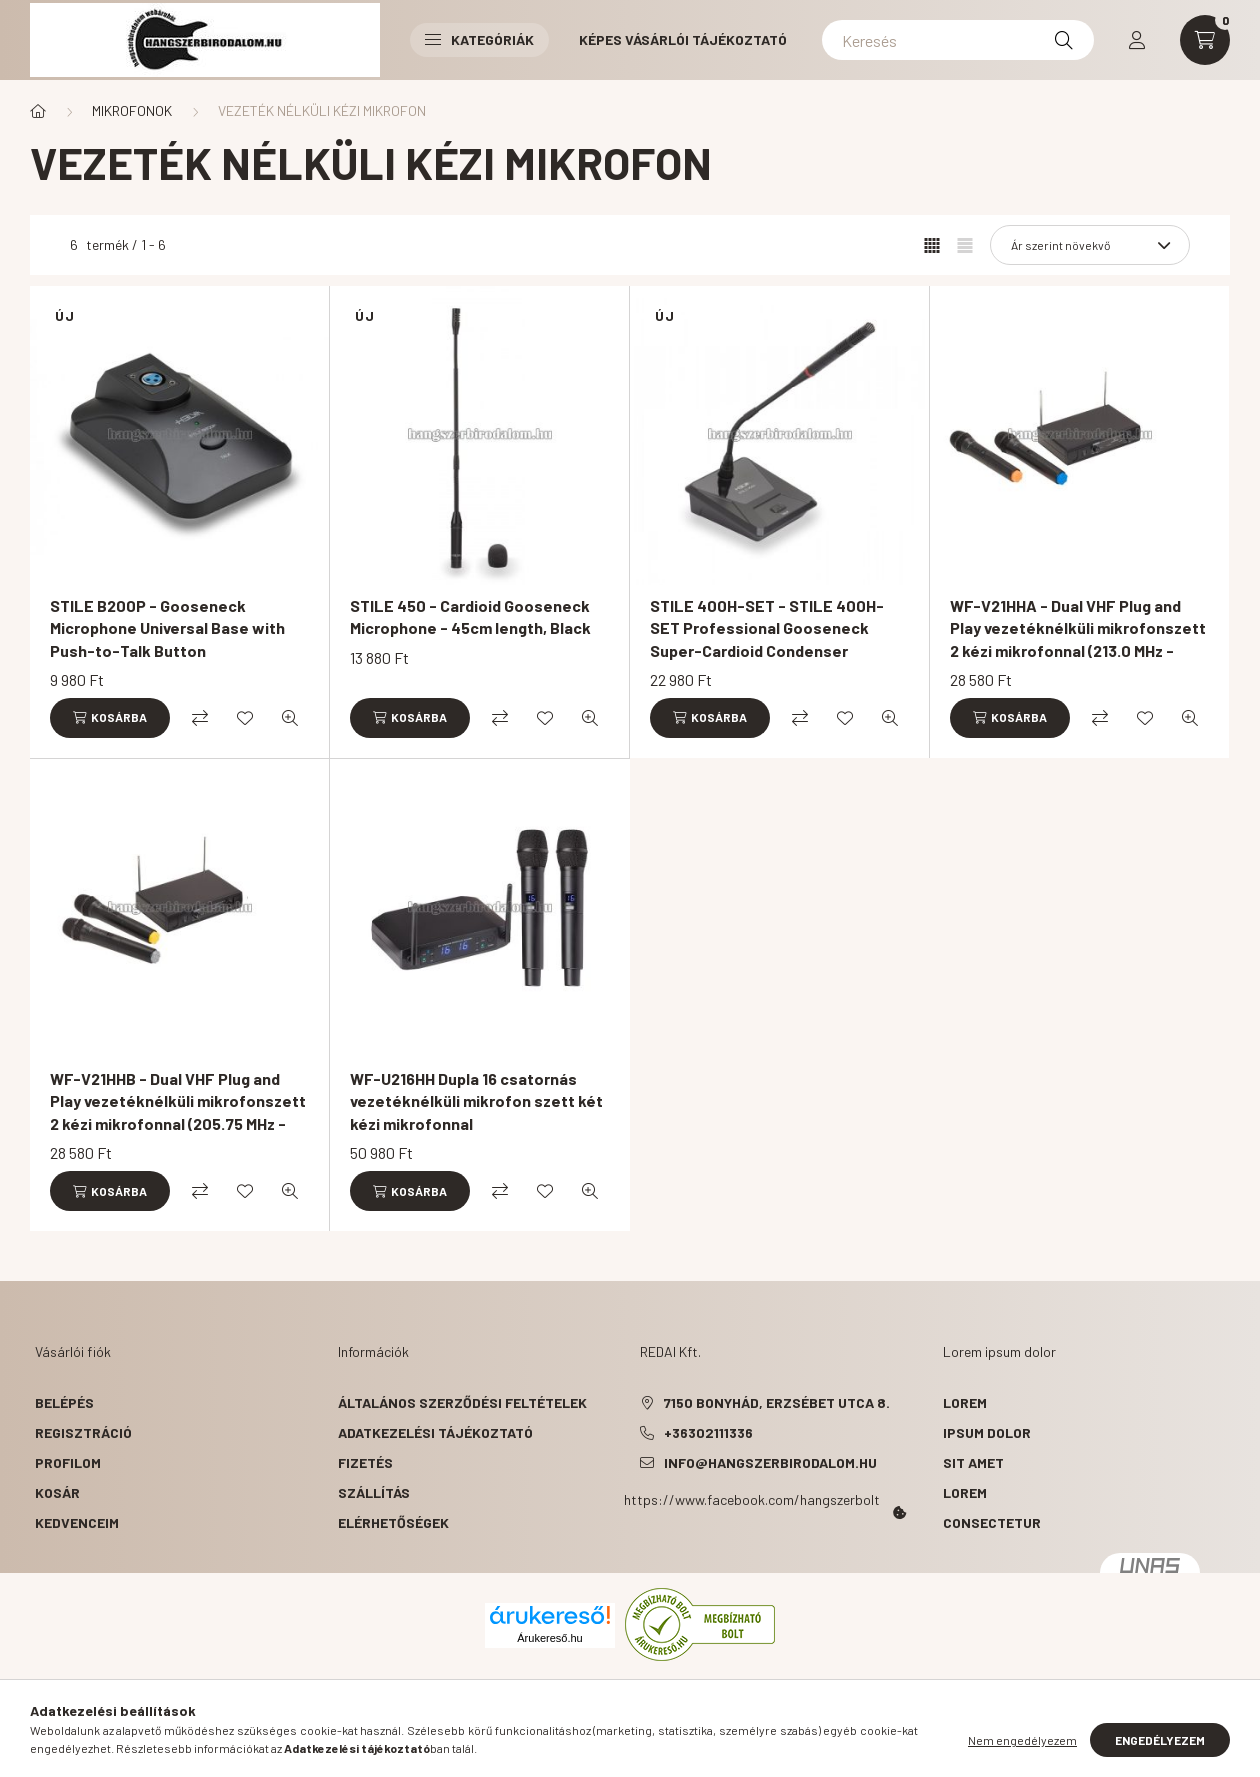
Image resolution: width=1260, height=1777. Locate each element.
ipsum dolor (987, 1432)
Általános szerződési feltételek (462, 1402)
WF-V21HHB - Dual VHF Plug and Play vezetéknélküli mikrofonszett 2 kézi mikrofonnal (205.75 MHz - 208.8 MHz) (178, 1112)
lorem (965, 1402)
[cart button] (1205, 40)
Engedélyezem (1160, 1740)
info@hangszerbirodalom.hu (770, 1462)
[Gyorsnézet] (290, 718)
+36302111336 (708, 1432)
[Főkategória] (38, 111)
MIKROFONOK (132, 110)
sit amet (973, 1462)
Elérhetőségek (393, 1522)
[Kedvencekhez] (245, 718)
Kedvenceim (77, 1522)
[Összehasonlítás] (200, 718)
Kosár (57, 1492)
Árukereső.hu (549, 1638)
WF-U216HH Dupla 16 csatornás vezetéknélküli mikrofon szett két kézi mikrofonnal (476, 1101)
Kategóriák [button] (479, 39)
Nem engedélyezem (1022, 1740)
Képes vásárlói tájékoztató (683, 39)
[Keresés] (958, 40)
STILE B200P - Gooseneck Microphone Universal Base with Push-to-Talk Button (167, 628)
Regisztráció (83, 1432)
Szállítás (374, 1492)
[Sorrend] (1090, 245)
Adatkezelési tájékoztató (435, 1432)
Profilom (68, 1462)
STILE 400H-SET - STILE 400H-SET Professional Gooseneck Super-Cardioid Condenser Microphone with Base (767, 639)
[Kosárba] (110, 718)
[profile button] (1137, 40)
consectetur (992, 1522)
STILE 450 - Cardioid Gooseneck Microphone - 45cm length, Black (470, 616)
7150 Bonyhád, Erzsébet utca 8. (777, 1402)
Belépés (64, 1402)
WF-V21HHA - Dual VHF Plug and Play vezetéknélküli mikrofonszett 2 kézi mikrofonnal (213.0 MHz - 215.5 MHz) (1078, 639)
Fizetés (365, 1462)
